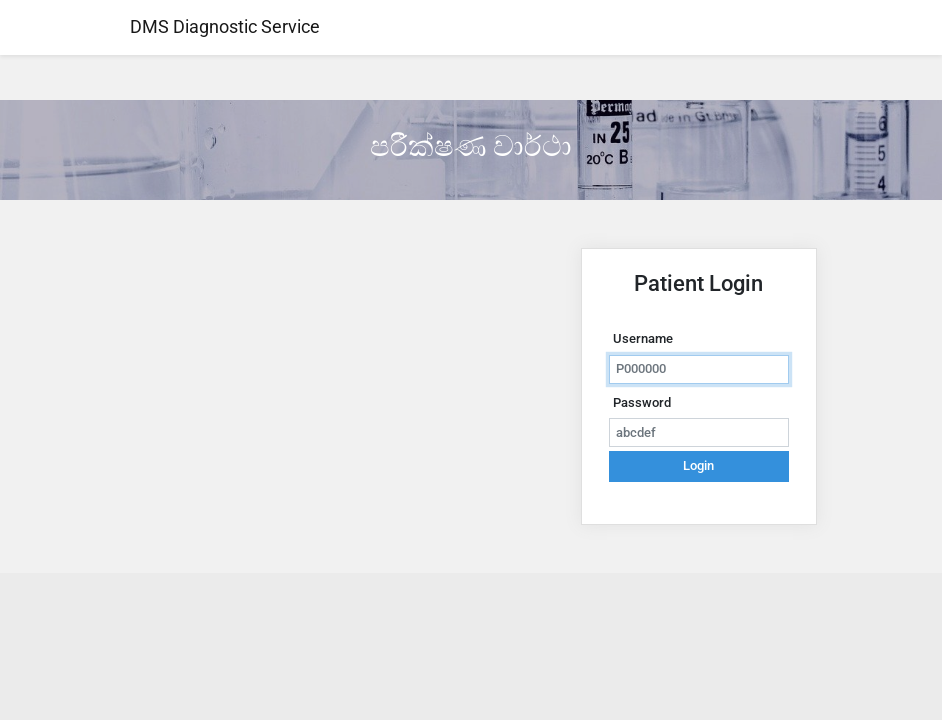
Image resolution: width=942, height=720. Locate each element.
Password (642, 402)
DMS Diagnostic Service (223, 26)
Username (643, 338)
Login (698, 465)
